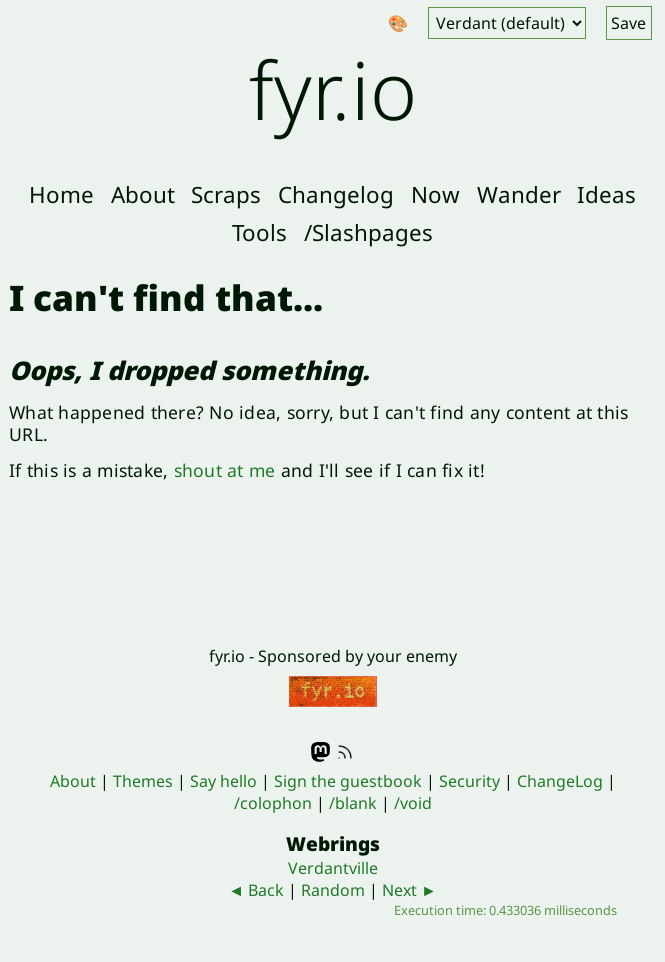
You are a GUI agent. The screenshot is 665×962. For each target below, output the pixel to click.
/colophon (273, 803)
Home (61, 194)
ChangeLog (560, 781)
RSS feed (345, 752)
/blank (353, 803)
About (143, 194)
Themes (143, 781)
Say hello (223, 781)
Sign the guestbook (348, 781)
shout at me (225, 470)
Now (435, 194)
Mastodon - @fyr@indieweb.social (321, 752)
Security (469, 781)
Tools (259, 232)
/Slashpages (368, 232)
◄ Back (256, 890)
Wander (519, 194)
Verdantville (333, 868)
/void (413, 803)
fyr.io (333, 88)
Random (333, 890)
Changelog (336, 194)
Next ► (409, 890)
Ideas (606, 194)
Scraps (226, 194)
